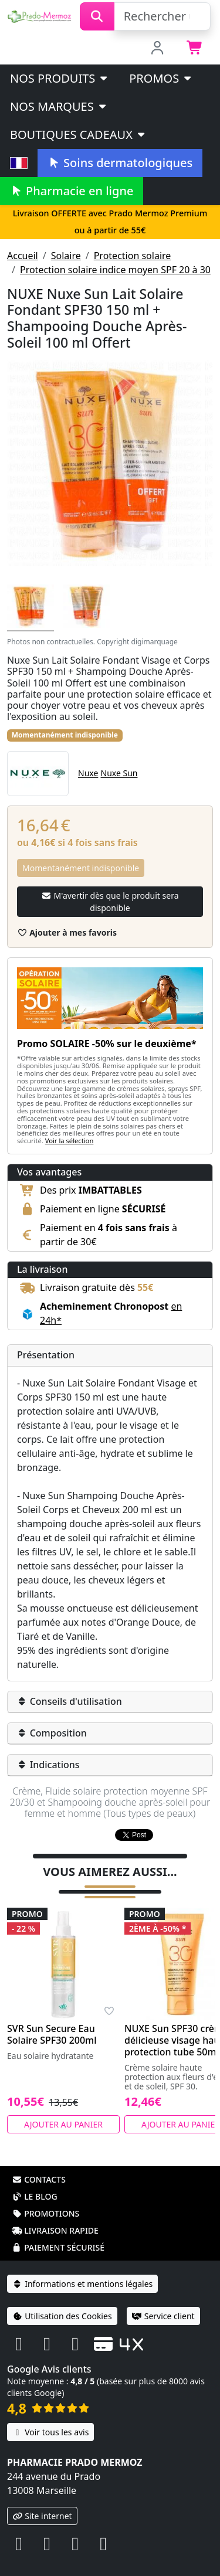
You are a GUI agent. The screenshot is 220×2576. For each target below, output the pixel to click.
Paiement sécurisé (58, 2232)
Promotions (45, 2198)
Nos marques (59, 106)
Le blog (34, 2181)
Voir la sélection (69, 1140)
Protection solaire (132, 255)
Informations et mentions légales (82, 2268)
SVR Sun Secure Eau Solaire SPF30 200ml (52, 2019)
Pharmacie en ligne (71, 191)
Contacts (39, 2164)
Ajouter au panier (63, 2109)
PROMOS (161, 78)
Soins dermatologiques (120, 163)
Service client (163, 2300)
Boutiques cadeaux (78, 134)
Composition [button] (52, 1733)
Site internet (42, 2500)
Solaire (66, 255)
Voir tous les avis (50, 2416)
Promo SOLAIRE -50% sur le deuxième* (107, 1043)
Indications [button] (48, 1764)
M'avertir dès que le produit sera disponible (109, 901)
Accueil (22, 255)
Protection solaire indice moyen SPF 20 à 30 (115, 269)
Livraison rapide (55, 2215)
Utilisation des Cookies (62, 2300)
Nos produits (59, 78)
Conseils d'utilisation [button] (69, 1701)
